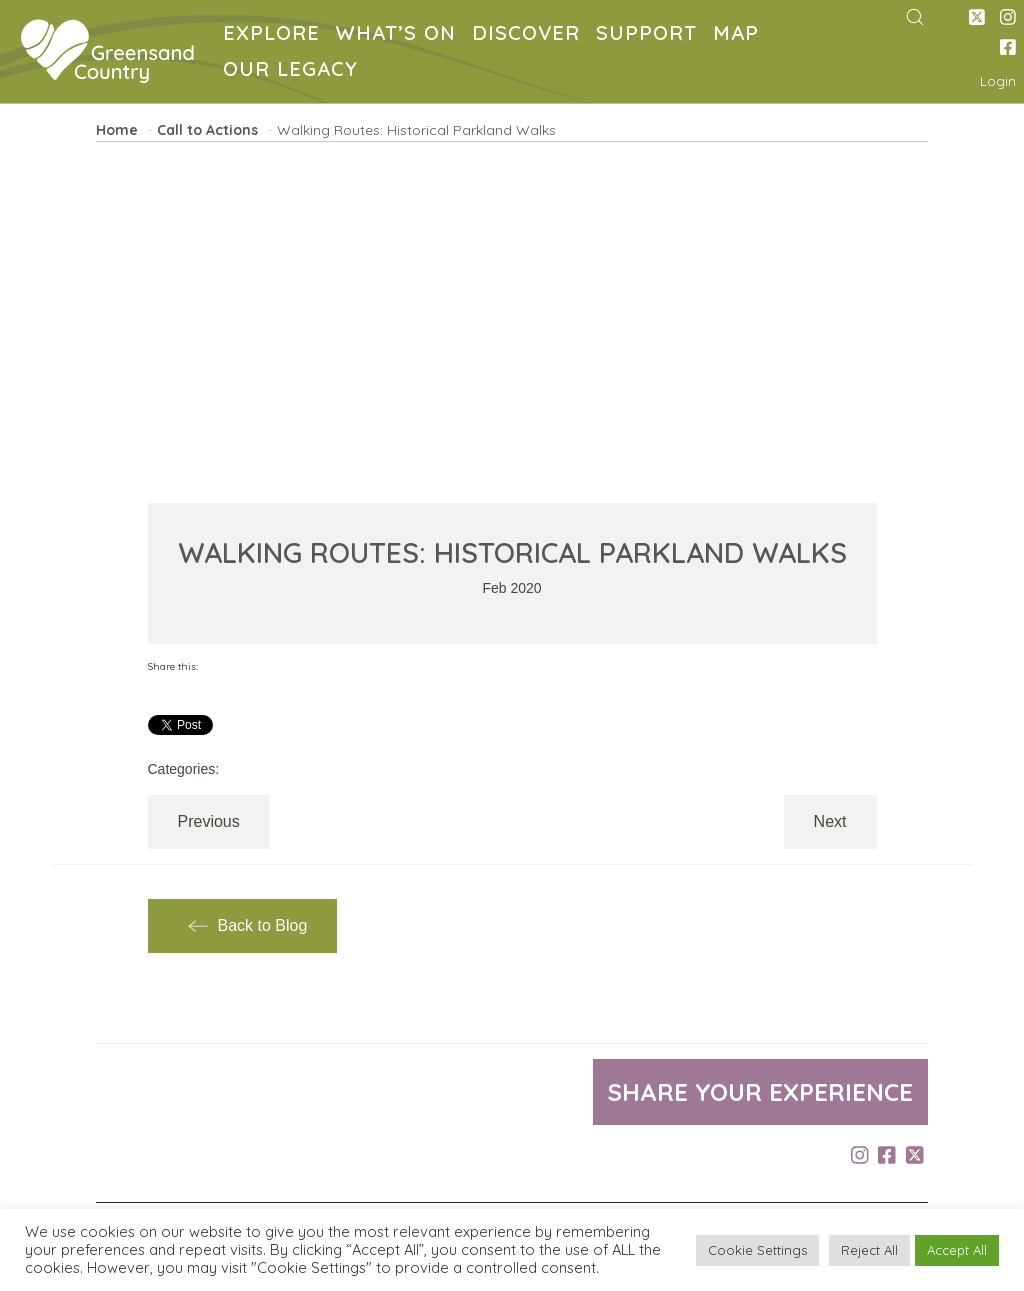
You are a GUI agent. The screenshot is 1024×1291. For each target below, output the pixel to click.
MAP (740, 35)
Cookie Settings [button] (757, 1250)
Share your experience (760, 1092)
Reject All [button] (869, 1250)
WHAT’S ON (400, 35)
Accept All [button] (957, 1250)
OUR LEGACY (294, 71)
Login (998, 81)
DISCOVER (530, 35)
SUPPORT (650, 35)
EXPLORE (275, 35)
